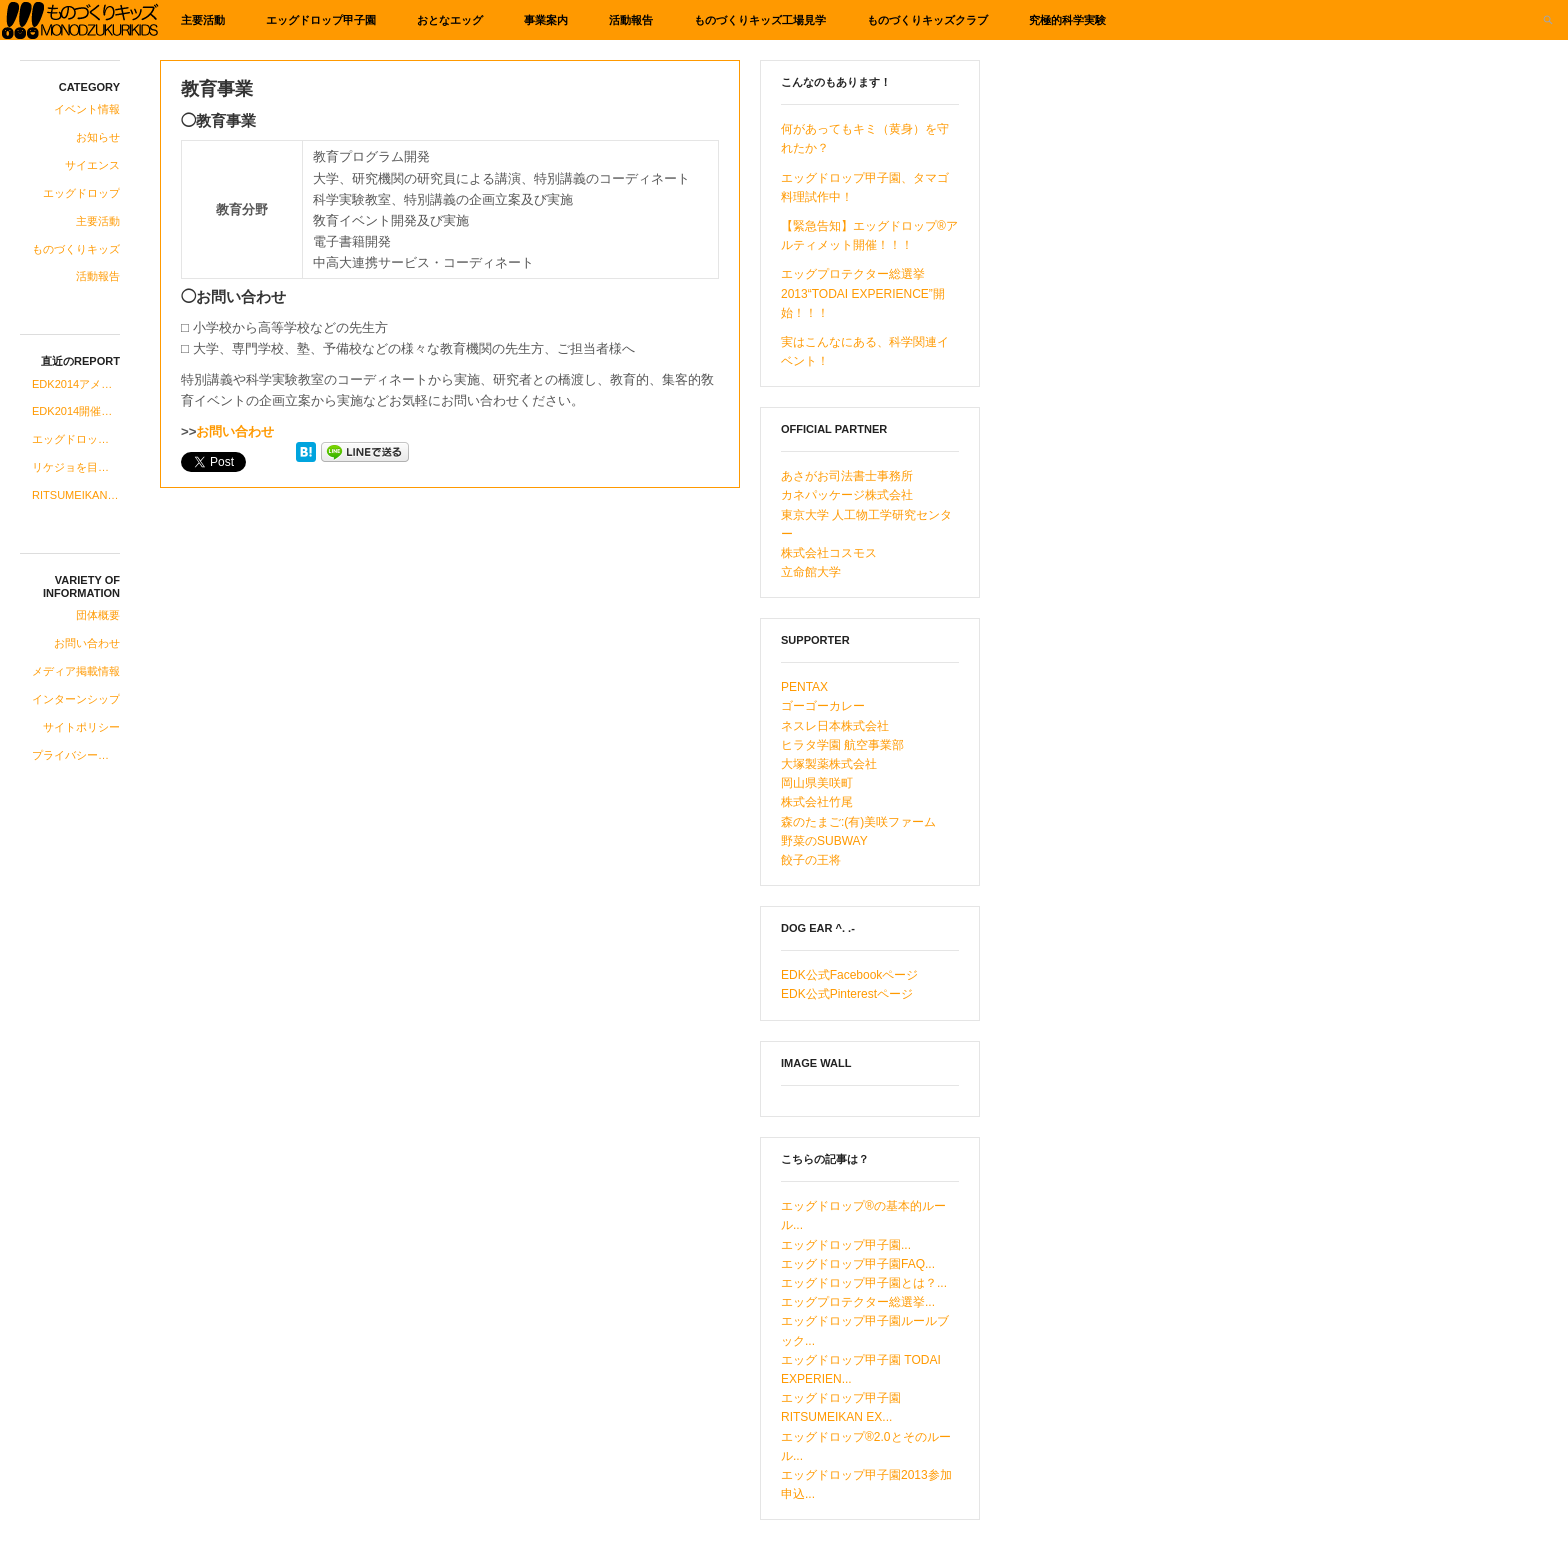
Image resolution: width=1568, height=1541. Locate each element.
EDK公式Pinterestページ (847, 994)
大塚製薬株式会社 (829, 764)
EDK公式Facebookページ (849, 975)
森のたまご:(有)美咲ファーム (858, 822)
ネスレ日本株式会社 (835, 726)
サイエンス (92, 165)
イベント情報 (87, 109)
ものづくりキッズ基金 (80, 20)
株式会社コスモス (829, 553)
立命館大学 (811, 572)
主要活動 (203, 20)
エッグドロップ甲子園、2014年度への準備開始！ (76, 439)
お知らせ (98, 137)
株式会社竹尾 (817, 802)
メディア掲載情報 (76, 671)
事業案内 (546, 20)
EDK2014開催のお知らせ (76, 411)
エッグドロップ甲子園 (321, 20)
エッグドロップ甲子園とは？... (864, 1283)
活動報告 (631, 20)
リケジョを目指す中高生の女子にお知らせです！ (76, 467)
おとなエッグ (450, 20)
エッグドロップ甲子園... (846, 1245)
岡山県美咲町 (817, 783)
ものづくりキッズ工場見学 (760, 20)
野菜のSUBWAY (824, 841)
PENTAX (804, 687)
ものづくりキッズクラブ (927, 20)
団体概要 (98, 615)
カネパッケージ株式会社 (847, 495)
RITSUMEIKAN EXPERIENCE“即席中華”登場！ (76, 495)
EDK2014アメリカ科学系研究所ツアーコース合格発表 (76, 384)
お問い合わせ (87, 643)
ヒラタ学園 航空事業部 (842, 745)
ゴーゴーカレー (823, 706)
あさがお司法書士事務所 (847, 476)
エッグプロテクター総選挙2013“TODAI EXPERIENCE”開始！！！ (863, 293)
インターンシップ (76, 699)
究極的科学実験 (1067, 20)
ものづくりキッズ (76, 249)
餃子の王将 (811, 860)
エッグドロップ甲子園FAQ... (858, 1264)
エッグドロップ (81, 193)
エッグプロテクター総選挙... (858, 1302)
